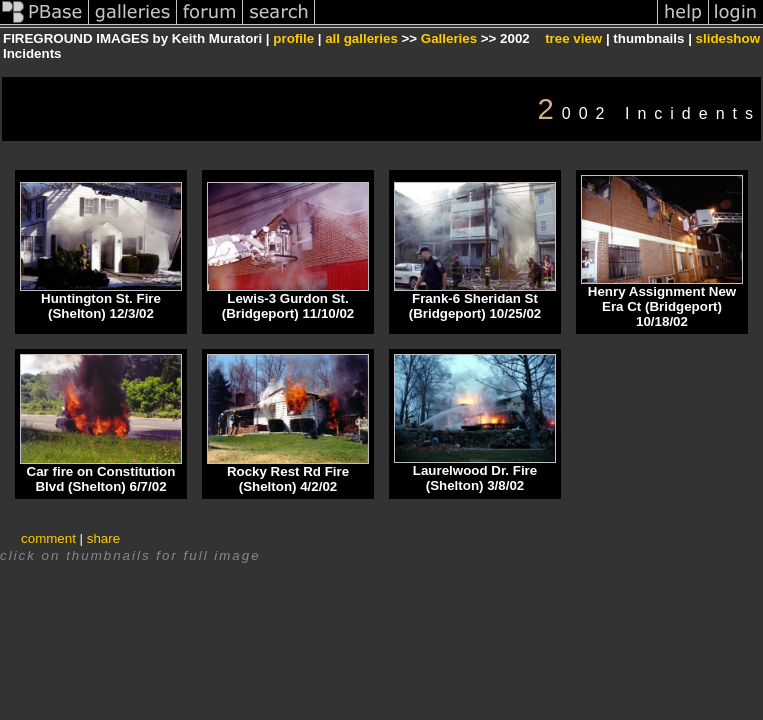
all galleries (361, 38)
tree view (573, 38)
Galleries (449, 38)
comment (48, 538)
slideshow (728, 38)
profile (293, 38)
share (103, 538)
